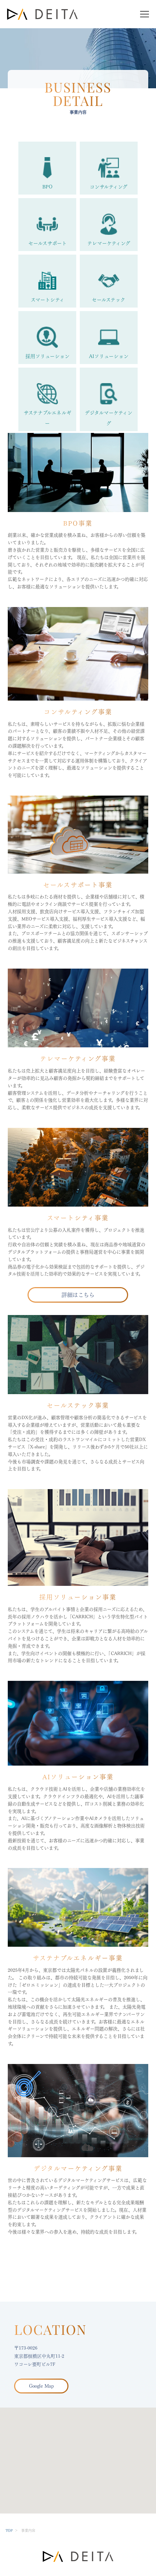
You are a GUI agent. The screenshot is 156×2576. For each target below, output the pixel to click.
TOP (9, 2530)
